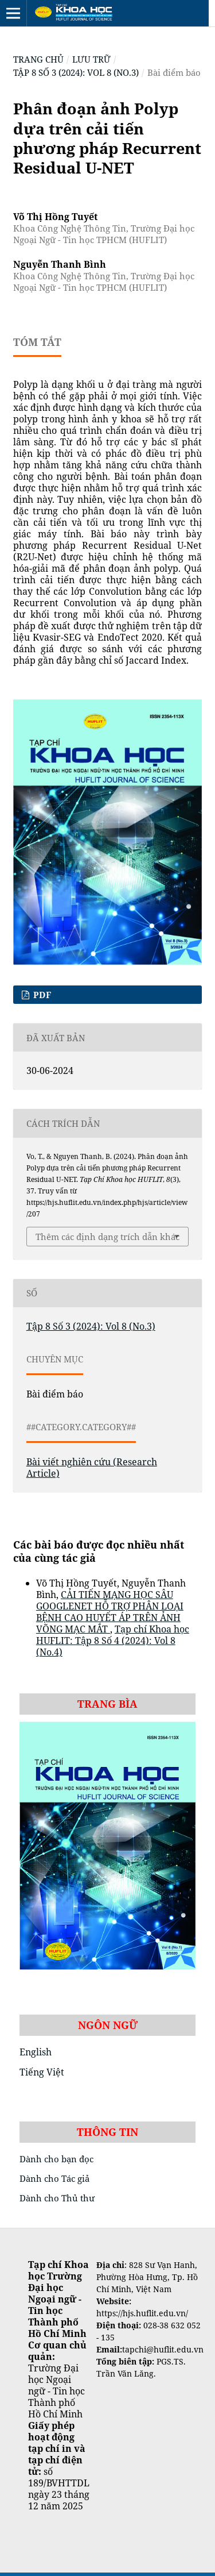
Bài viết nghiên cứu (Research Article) (91, 1468)
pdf (41, 994)
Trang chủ (38, 59)
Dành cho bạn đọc (56, 2159)
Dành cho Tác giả (54, 2178)
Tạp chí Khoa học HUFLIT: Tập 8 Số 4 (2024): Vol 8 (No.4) (112, 1640)
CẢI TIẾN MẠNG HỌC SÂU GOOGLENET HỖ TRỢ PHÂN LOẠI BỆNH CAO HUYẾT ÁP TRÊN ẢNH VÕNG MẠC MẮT (109, 1611)
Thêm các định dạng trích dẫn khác (107, 1236)
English (35, 2052)
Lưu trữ (91, 59)
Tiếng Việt (41, 2072)
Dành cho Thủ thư (57, 2198)
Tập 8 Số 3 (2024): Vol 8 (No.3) (76, 72)
